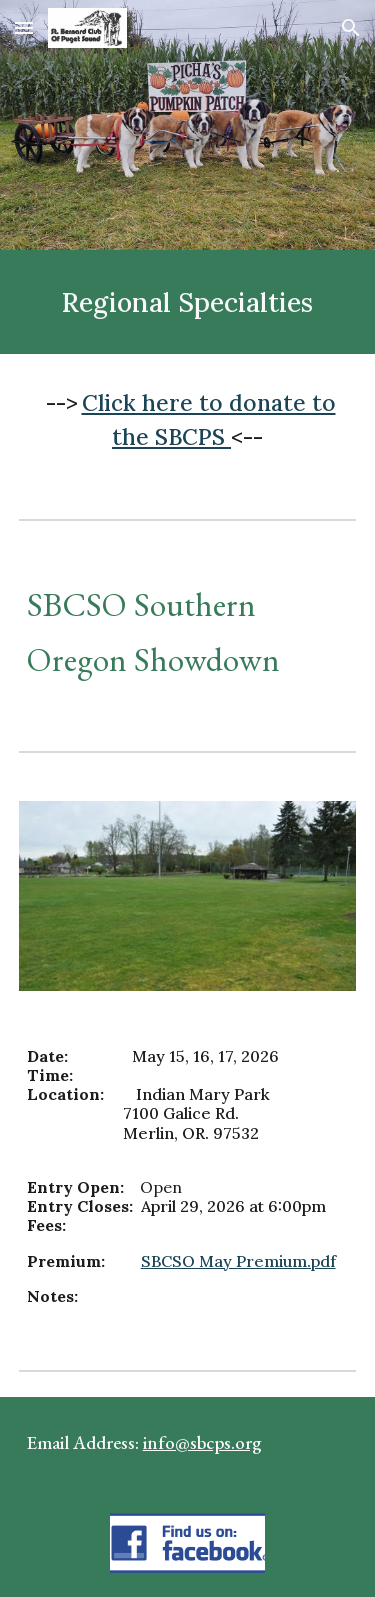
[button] (24, 27)
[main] (188, 302)
